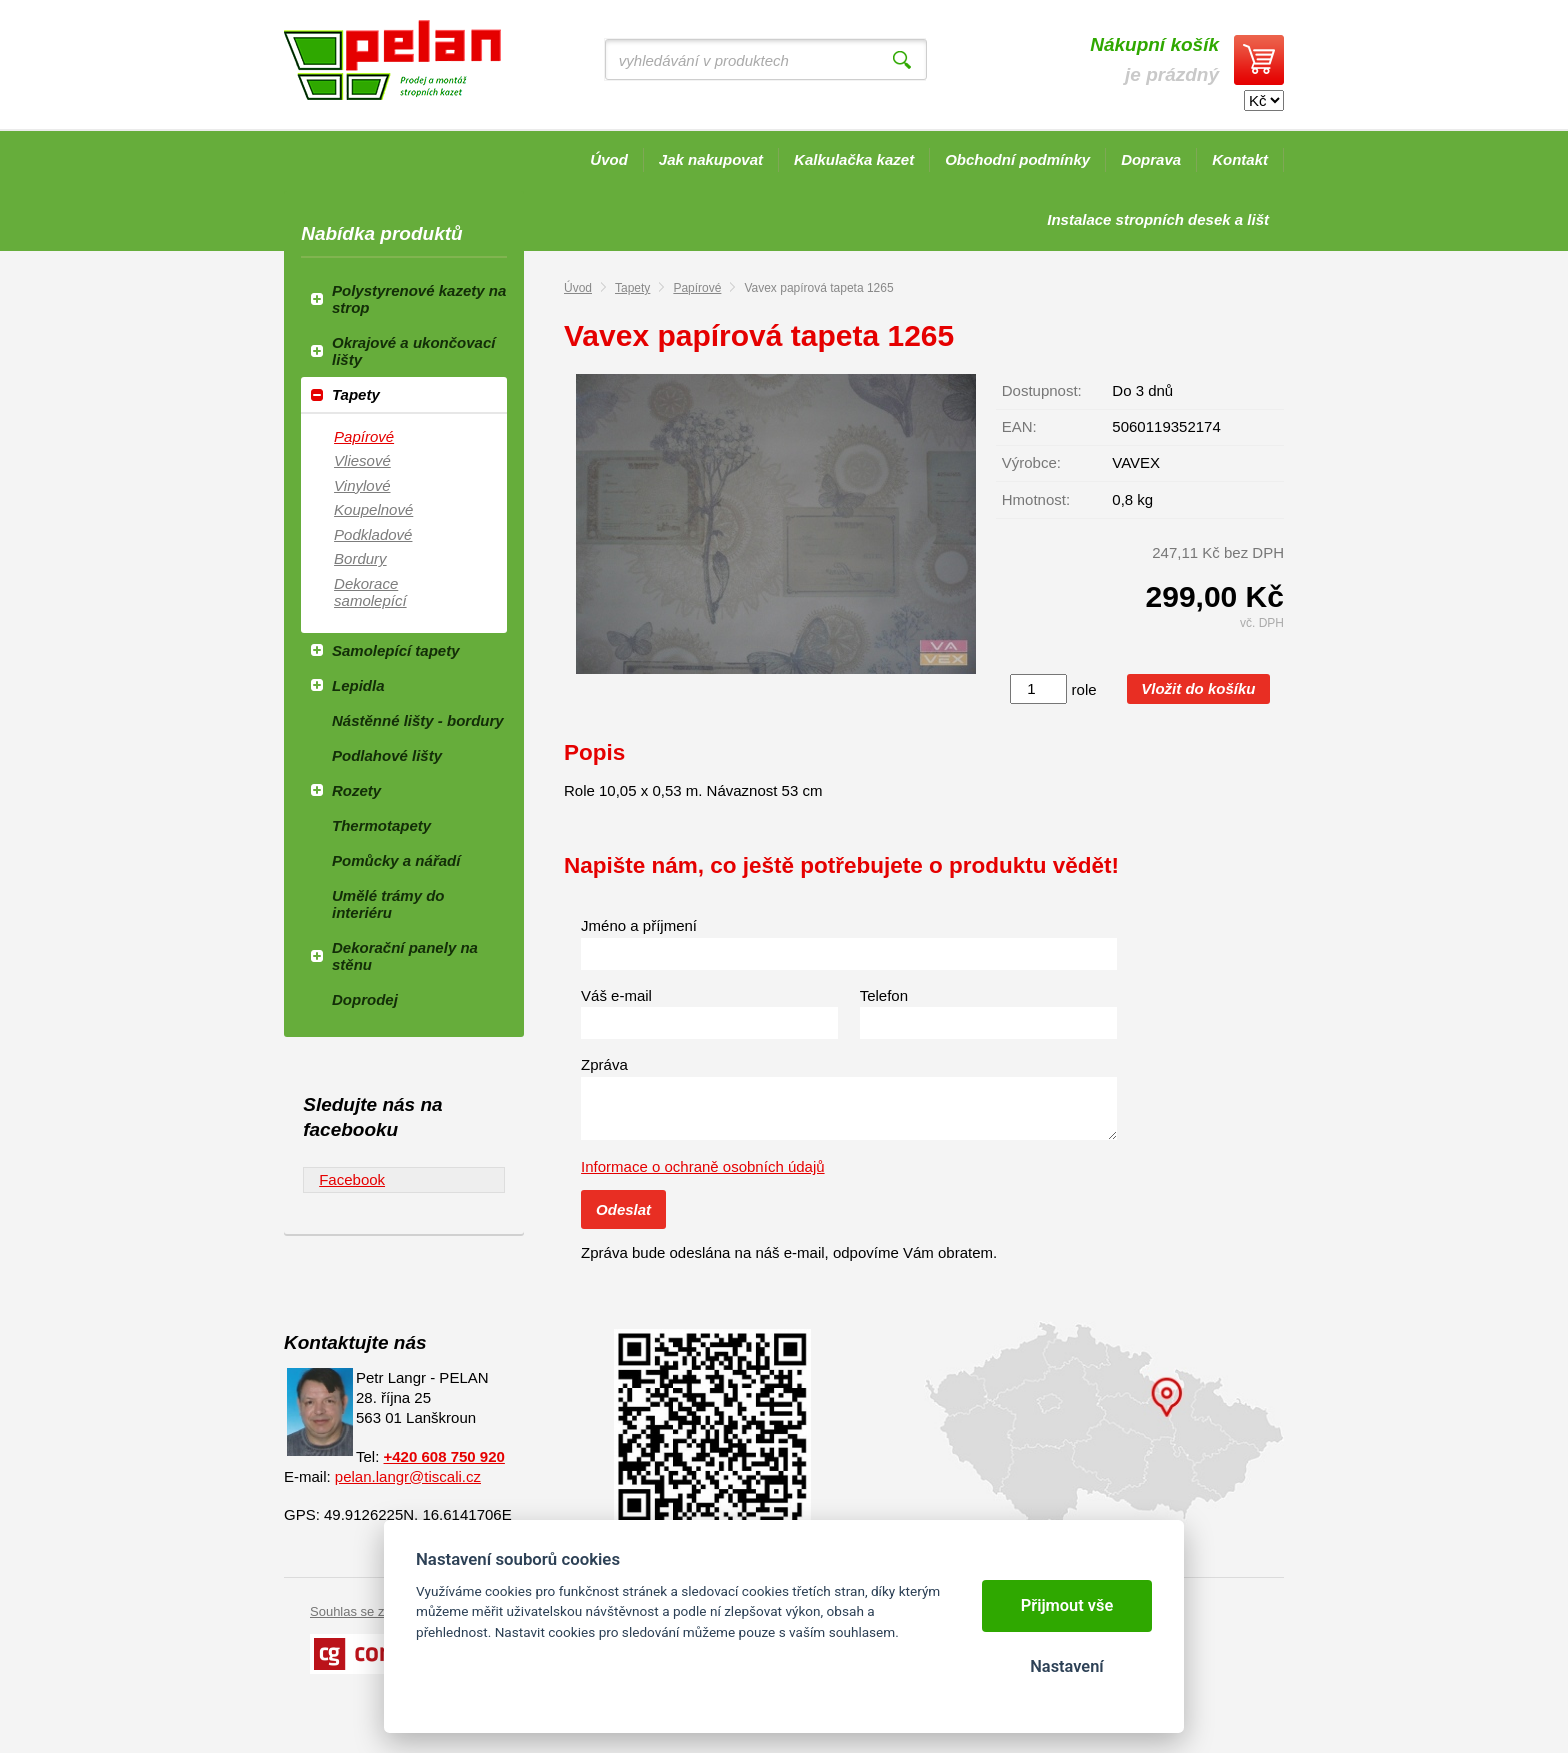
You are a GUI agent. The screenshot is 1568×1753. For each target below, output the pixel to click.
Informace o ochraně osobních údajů (703, 1166)
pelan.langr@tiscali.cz (408, 1476)
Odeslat (623, 1209)
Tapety (632, 288)
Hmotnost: (1036, 499)
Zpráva (604, 1064)
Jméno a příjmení (639, 925)
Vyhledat (902, 60)
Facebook (352, 1179)
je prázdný (1154, 59)
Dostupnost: (1042, 390)
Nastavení (1066, 1666)
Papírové (697, 288)
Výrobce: (1031, 462)
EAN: (1019, 426)
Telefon (884, 995)
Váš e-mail (616, 995)
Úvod (578, 288)
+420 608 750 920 (444, 1456)
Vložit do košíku (1198, 688)
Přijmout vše (1067, 1605)
